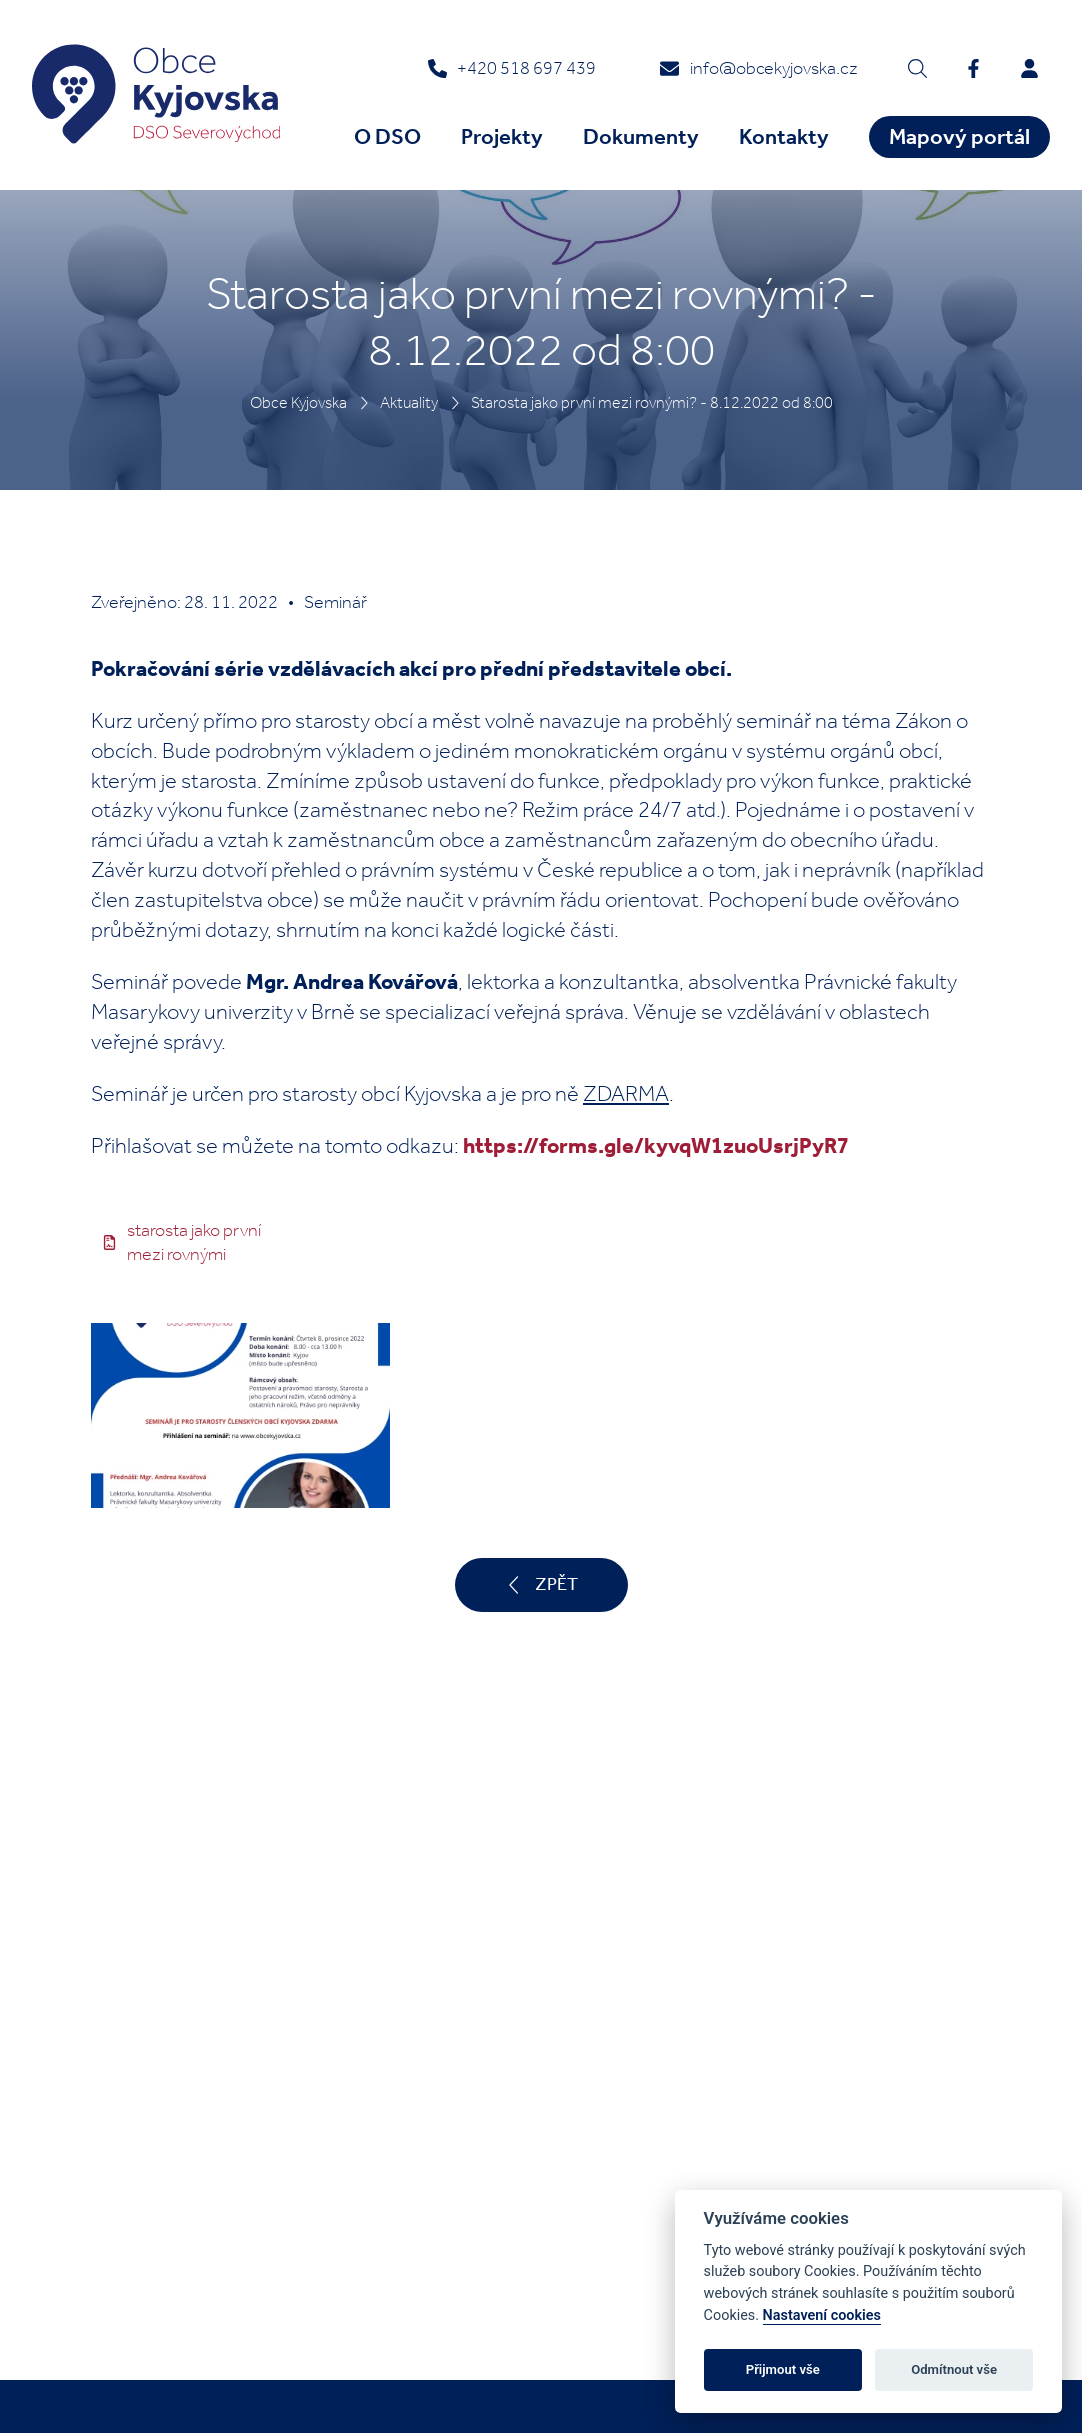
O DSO (387, 137)
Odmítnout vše (954, 2369)
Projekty (502, 137)
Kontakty (784, 137)
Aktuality (409, 402)
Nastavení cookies (822, 2315)
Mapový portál (959, 137)
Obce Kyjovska (298, 402)
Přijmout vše (783, 2369)
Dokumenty (641, 137)
